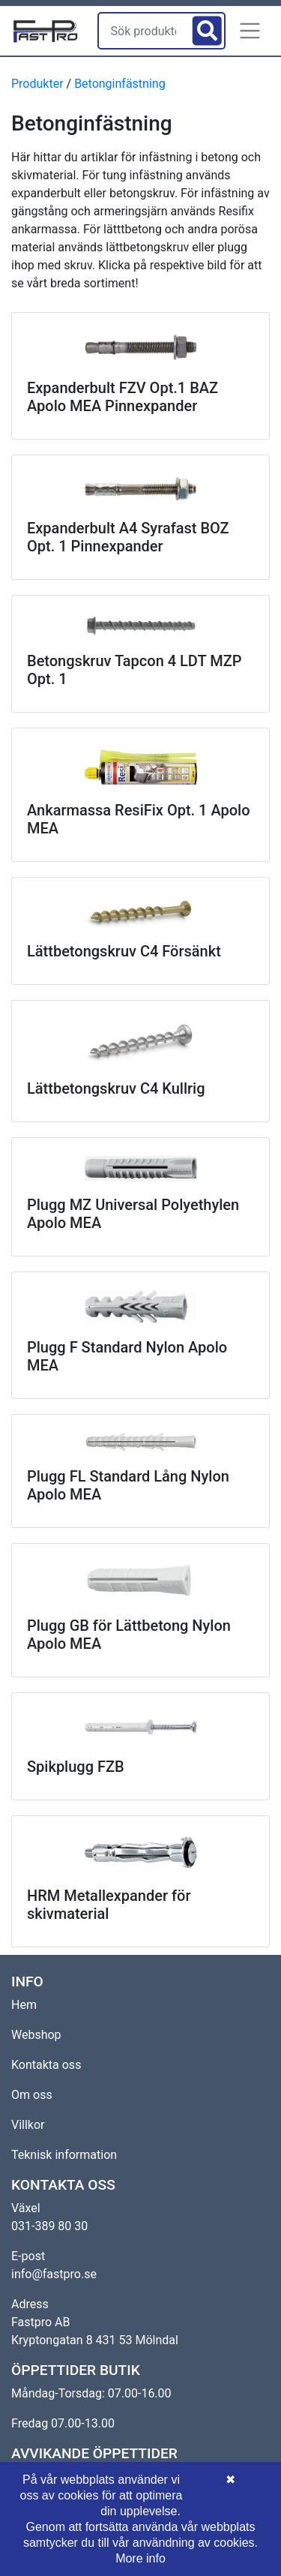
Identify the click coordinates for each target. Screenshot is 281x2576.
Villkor (28, 2125)
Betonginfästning (120, 84)
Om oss (31, 2095)
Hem (24, 2005)
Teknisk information (64, 2155)
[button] (250, 31)
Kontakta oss (46, 2065)
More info (140, 2558)
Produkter (37, 84)
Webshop (36, 2035)
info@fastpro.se (54, 2274)
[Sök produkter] (144, 31)
